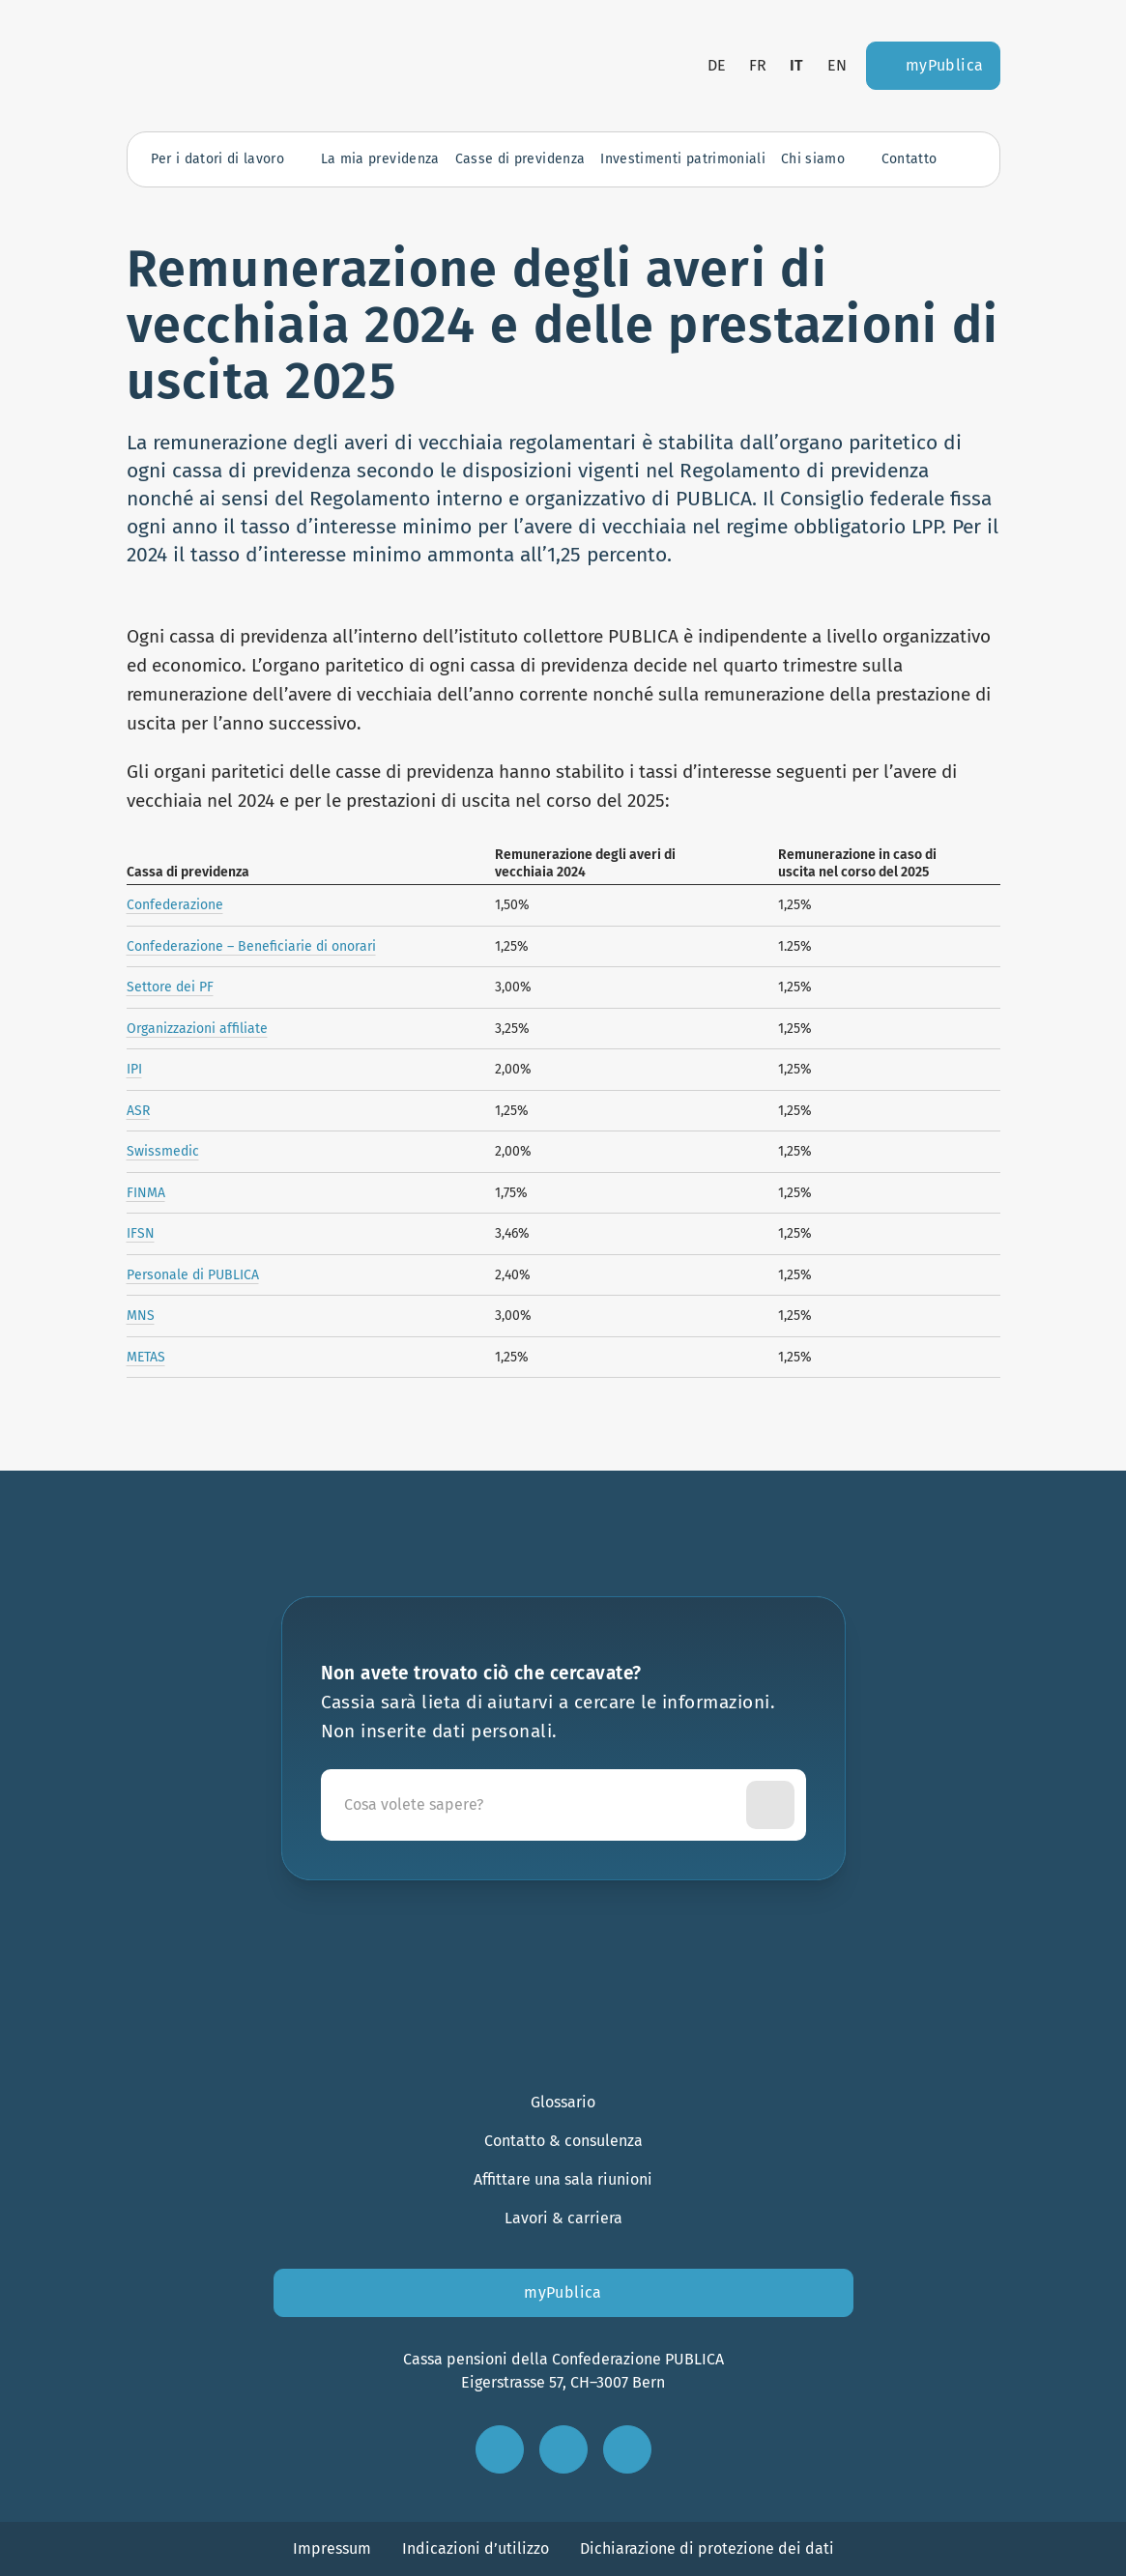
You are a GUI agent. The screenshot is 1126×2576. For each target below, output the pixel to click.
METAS (146, 1357)
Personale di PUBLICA (193, 1275)
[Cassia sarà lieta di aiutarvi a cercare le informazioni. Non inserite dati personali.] (537, 1805)
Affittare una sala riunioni (563, 2179)
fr (757, 65)
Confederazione (175, 905)
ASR (138, 1110)
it (797, 65)
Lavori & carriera (563, 2218)
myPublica (563, 2292)
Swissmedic (163, 1151)
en (837, 65)
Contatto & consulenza (563, 2141)
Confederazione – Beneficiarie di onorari (251, 946)
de (716, 65)
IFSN (141, 1233)
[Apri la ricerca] (966, 159)
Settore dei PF (170, 987)
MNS (141, 1315)
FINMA (146, 1193)
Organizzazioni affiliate (197, 1028)
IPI (134, 1069)
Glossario (563, 2102)
